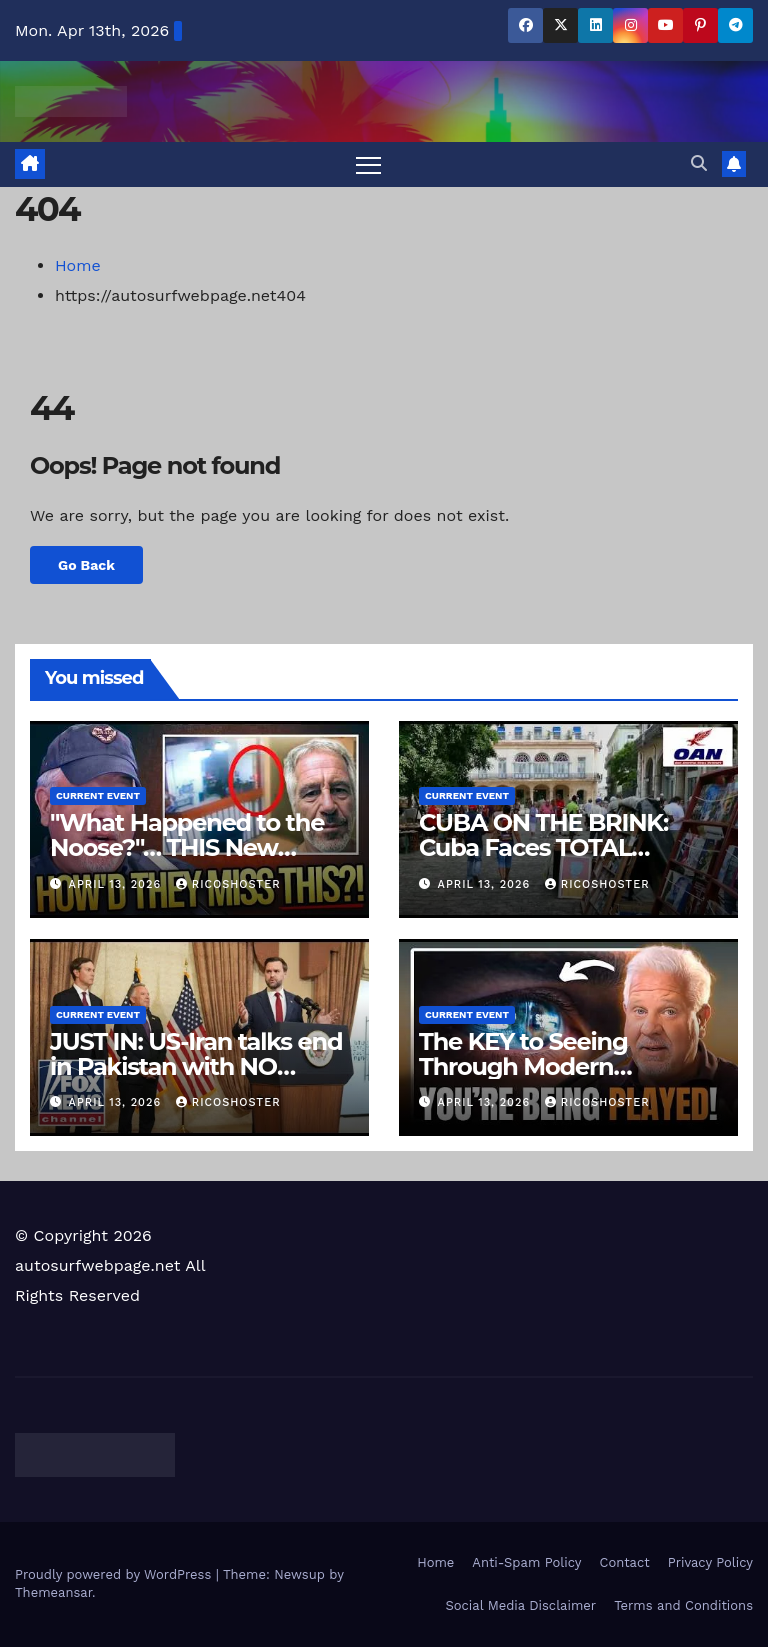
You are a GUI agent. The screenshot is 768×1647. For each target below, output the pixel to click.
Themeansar (53, 1593)
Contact (625, 1562)
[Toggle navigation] (368, 164)
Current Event (98, 796)
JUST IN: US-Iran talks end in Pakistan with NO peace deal (196, 1066)
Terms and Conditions (683, 1605)
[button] (699, 163)
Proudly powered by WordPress (115, 1575)
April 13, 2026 (117, 884)
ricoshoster (228, 884)
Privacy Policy (710, 1562)
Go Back (87, 565)
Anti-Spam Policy (526, 1562)
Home (78, 265)
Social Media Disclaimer (520, 1605)
